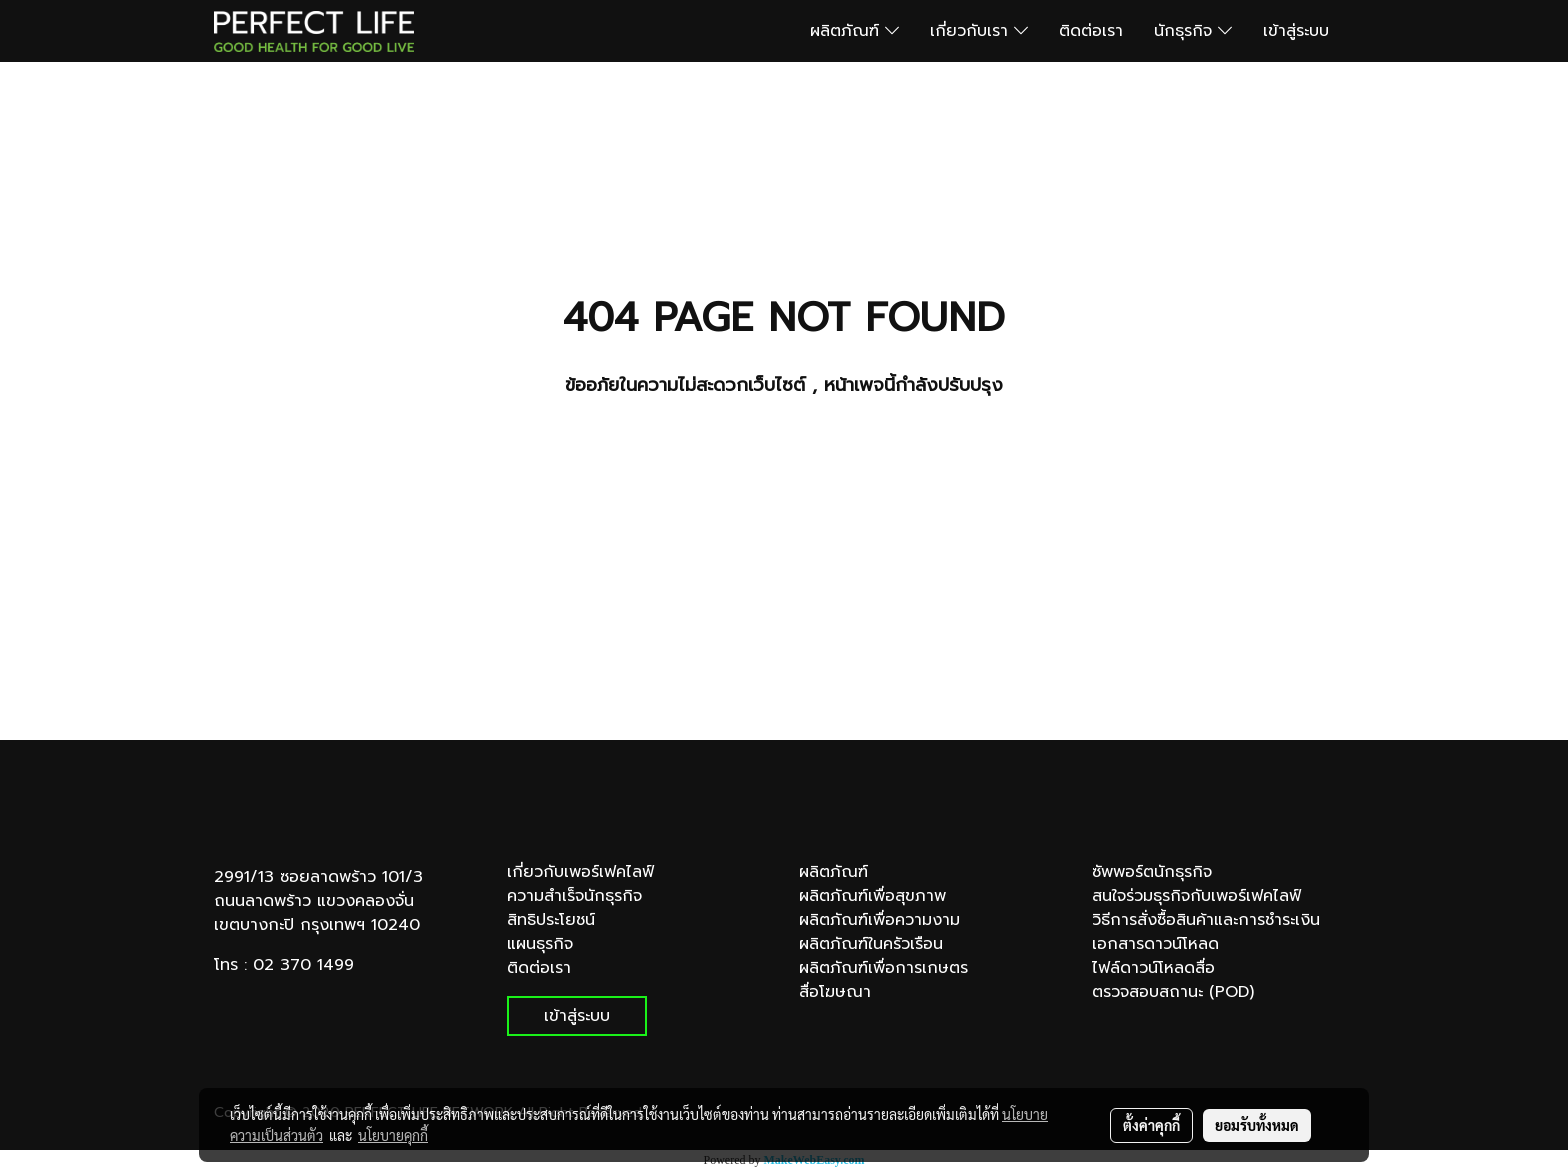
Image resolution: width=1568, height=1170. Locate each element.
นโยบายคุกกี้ (393, 1135)
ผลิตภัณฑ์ (854, 31)
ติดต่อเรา (1091, 31)
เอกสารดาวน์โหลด (1155, 944)
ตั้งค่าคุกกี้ (1151, 1125)
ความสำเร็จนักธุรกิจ (574, 896)
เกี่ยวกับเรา (979, 31)
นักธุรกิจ (1193, 31)
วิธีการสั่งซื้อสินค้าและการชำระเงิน (1206, 920)
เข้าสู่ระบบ (1296, 31)
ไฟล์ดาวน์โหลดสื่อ (1153, 968)
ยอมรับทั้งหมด (1257, 1125)
